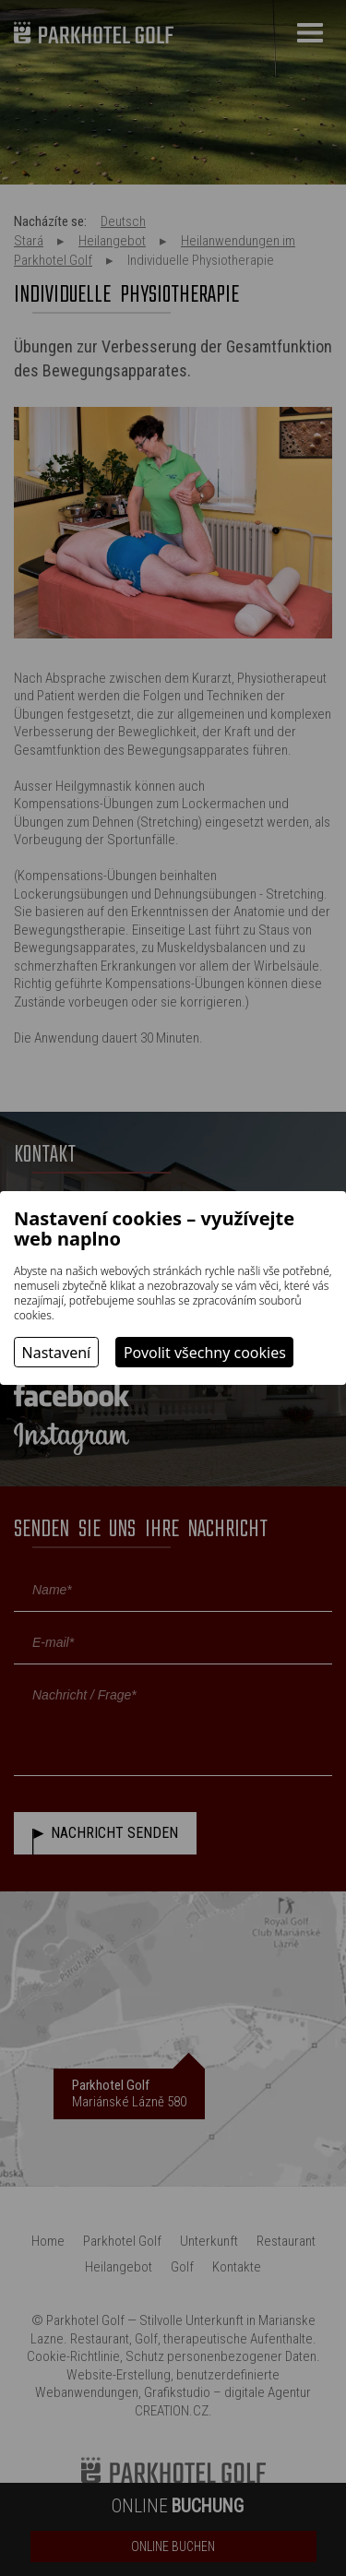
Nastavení (56, 1352)
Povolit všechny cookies (205, 1352)
